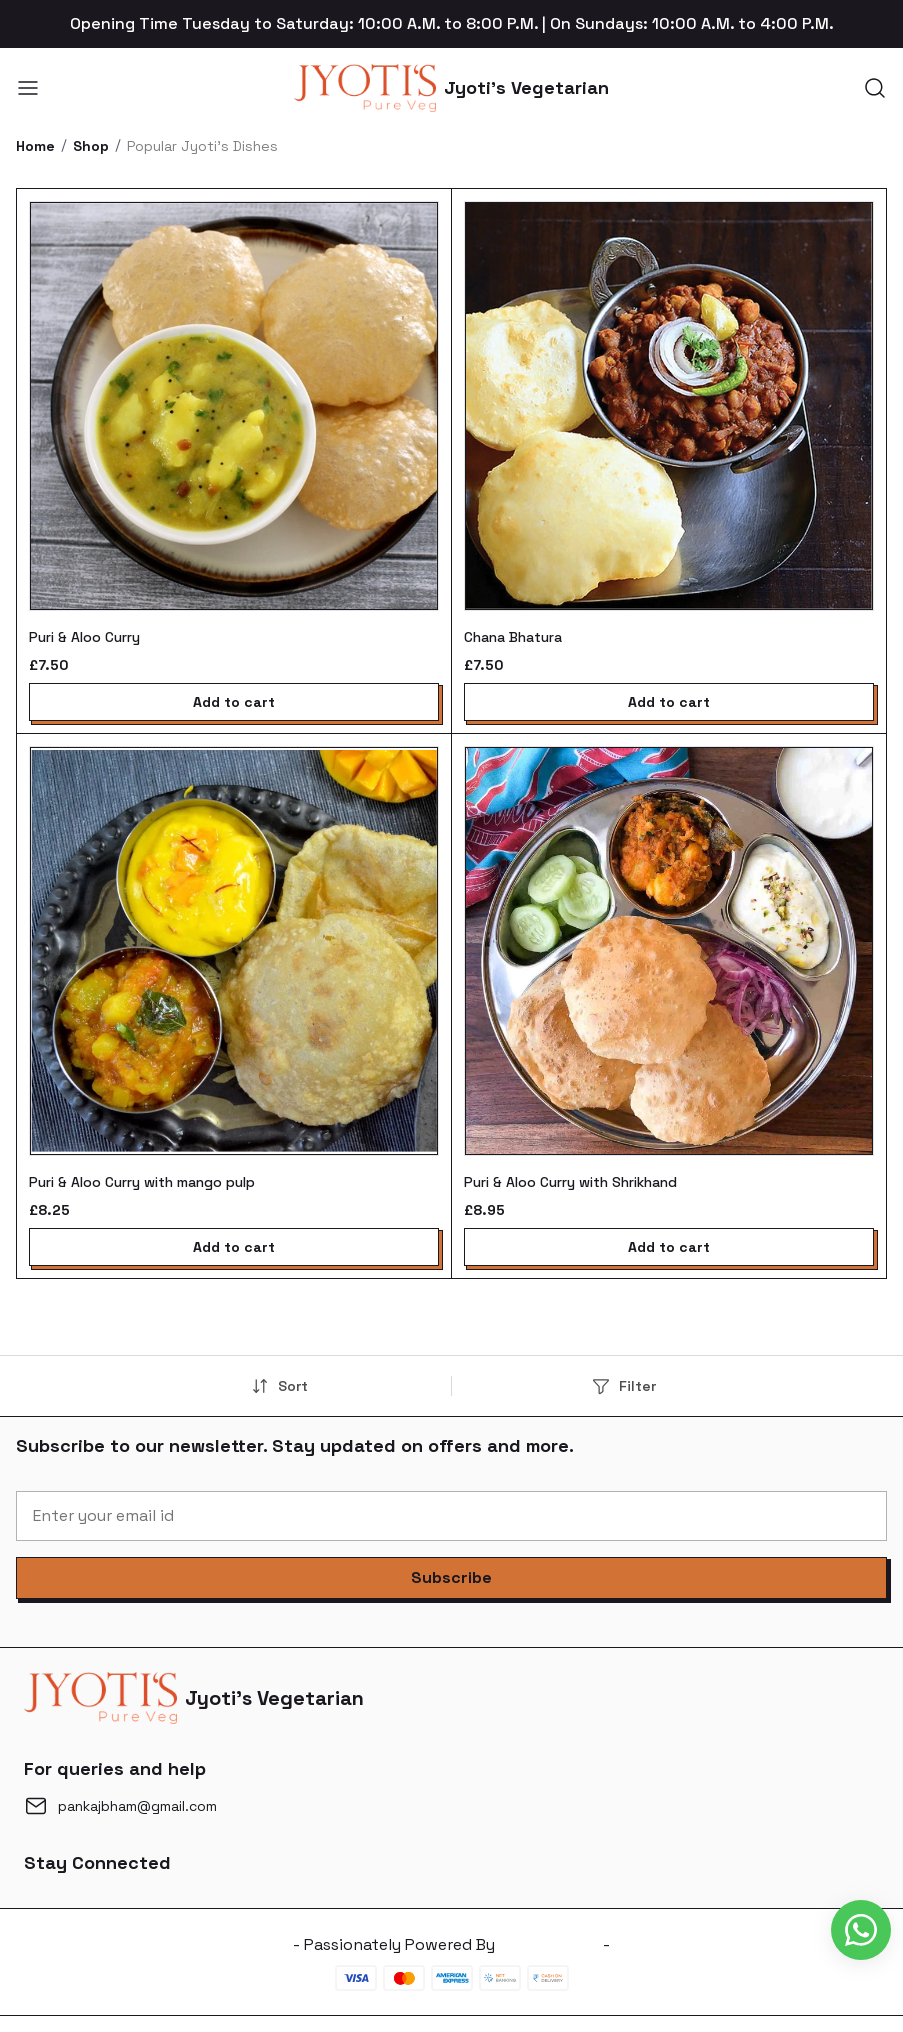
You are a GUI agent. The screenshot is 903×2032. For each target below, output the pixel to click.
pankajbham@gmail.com (137, 1806)
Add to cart (234, 702)
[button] (451, 1578)
